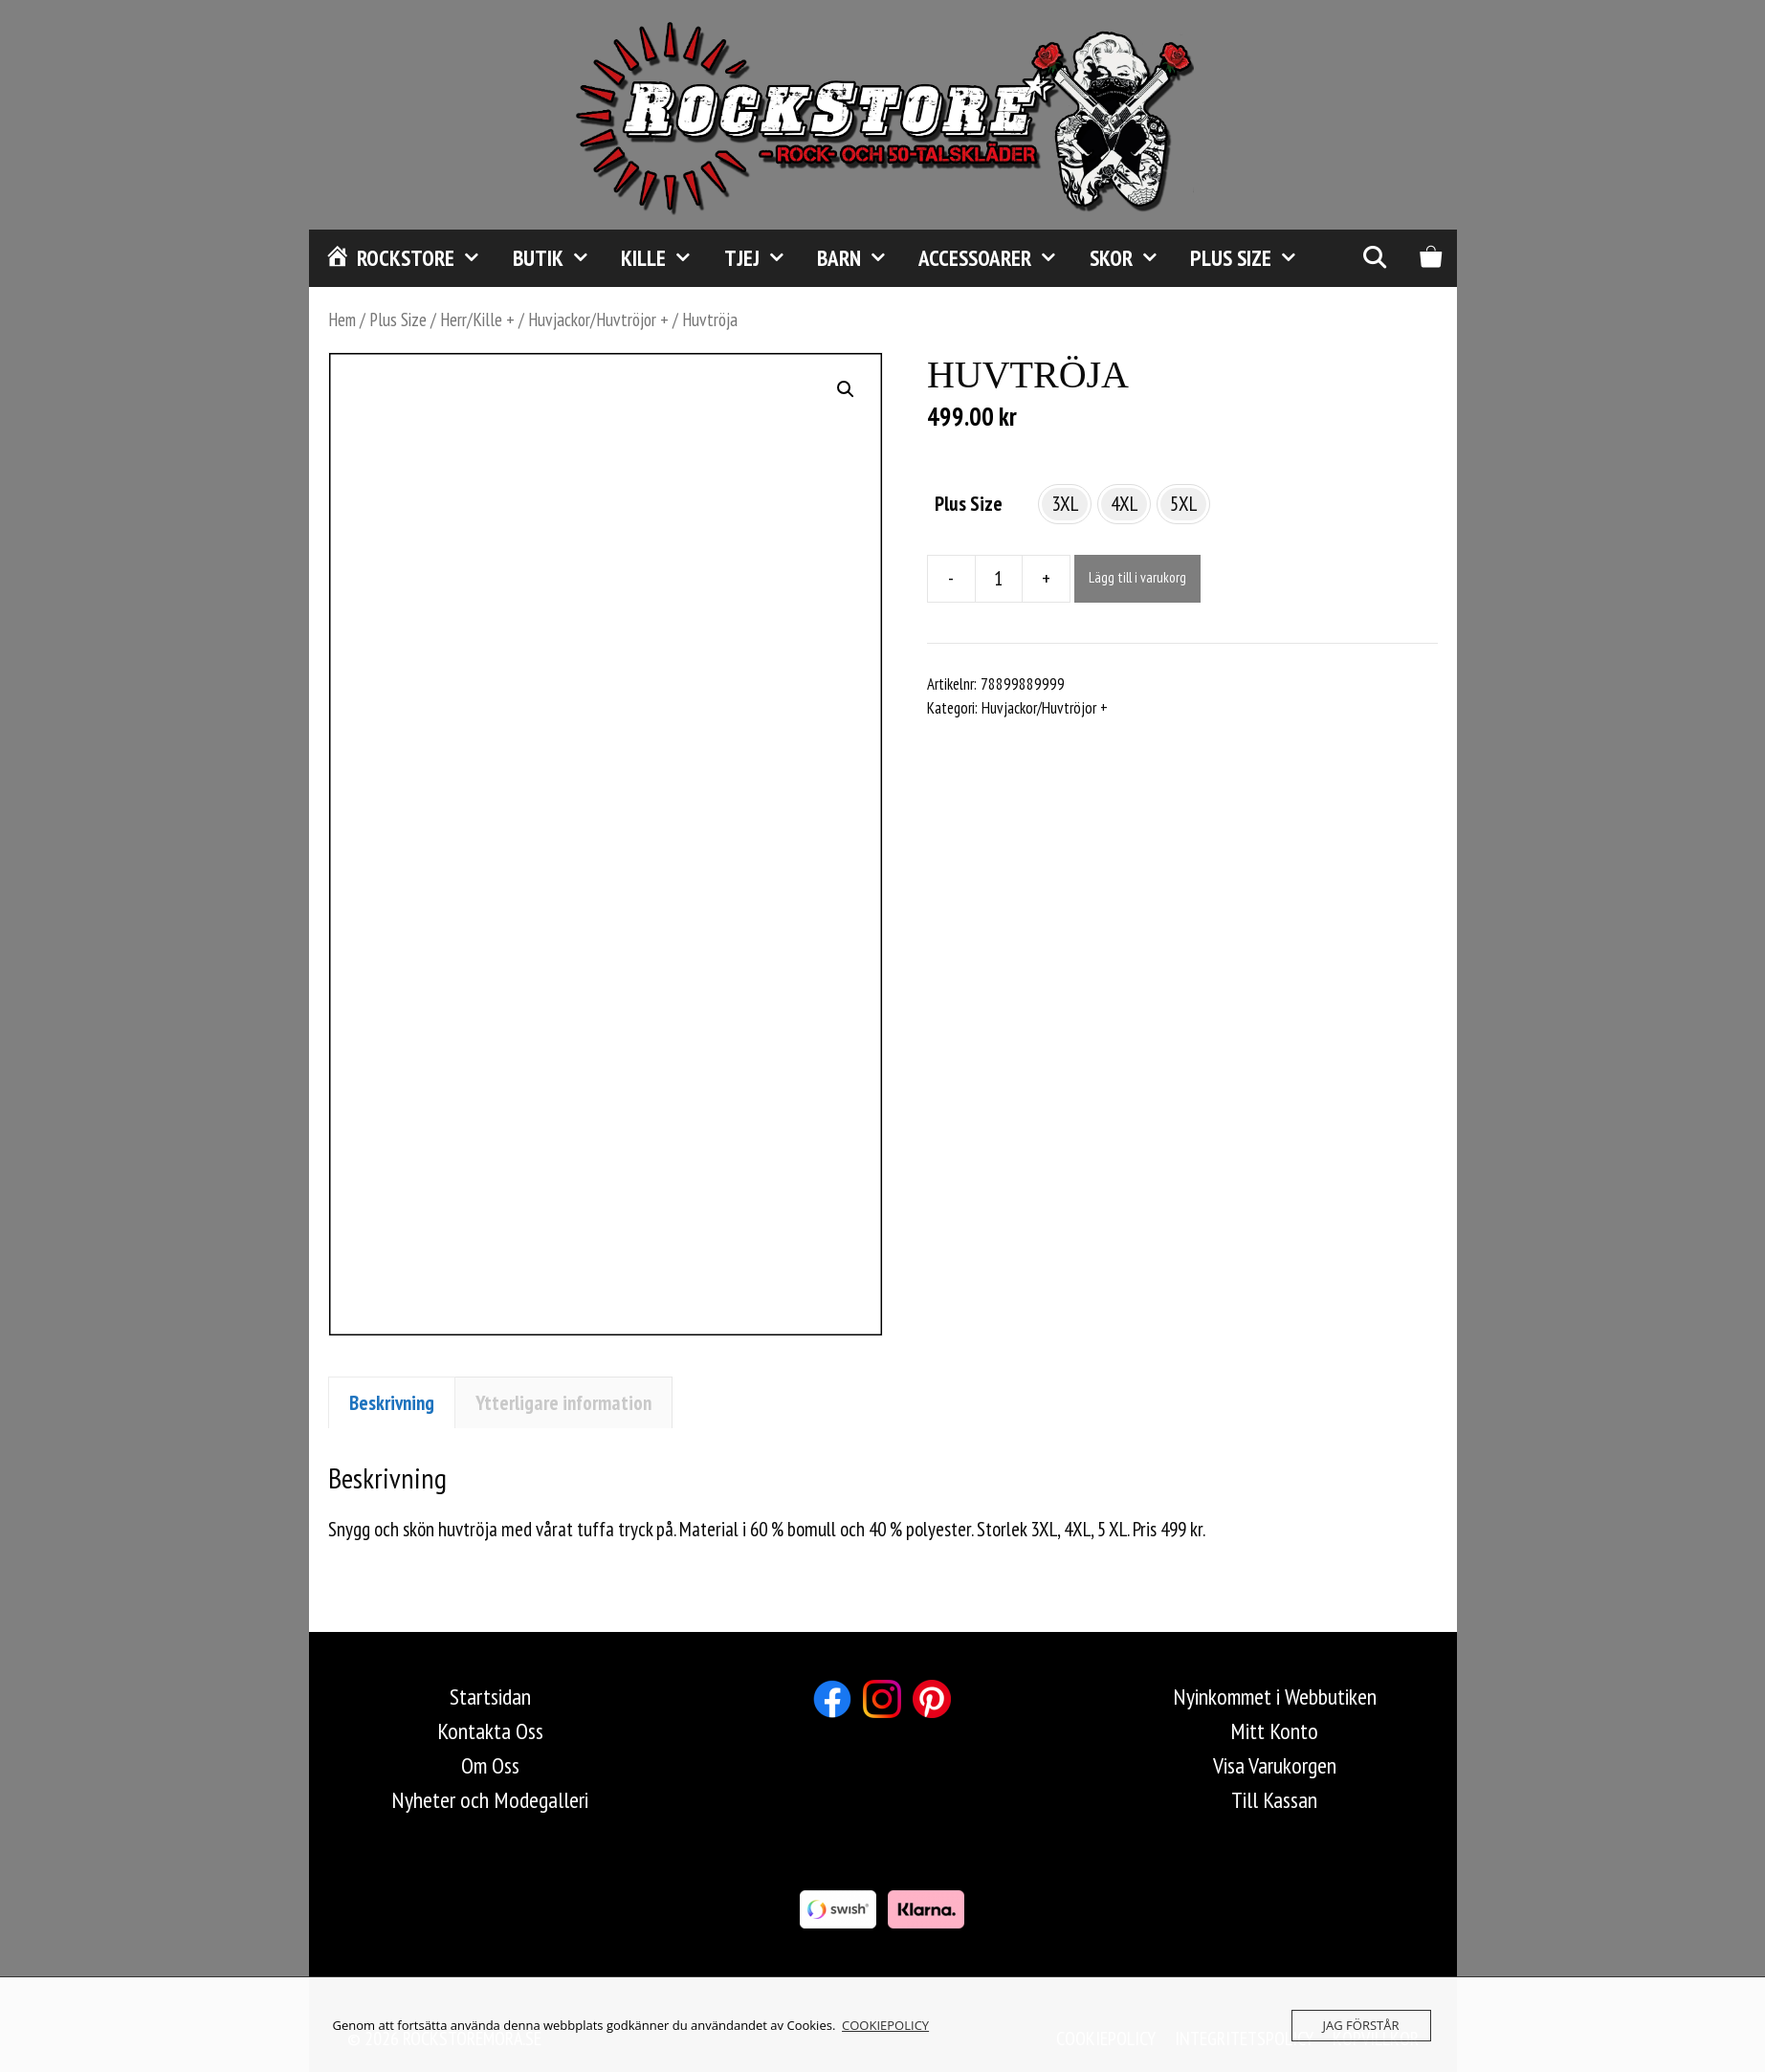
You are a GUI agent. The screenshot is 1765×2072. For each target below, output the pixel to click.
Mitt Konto (1274, 1731)
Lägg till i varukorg (1137, 577)
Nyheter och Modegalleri (489, 1800)
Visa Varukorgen (1274, 1765)
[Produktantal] (999, 579)
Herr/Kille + (477, 319)
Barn (860, 258)
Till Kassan (1274, 1800)
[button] (845, 389)
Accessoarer (995, 258)
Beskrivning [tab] (391, 1403)
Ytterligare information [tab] (563, 1403)
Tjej (763, 258)
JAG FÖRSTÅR (1361, 2025)
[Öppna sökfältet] (1374, 258)
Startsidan (490, 1696)
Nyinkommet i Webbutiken (1275, 1696)
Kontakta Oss (490, 1731)
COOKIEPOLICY (885, 2025)
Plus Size (1251, 258)
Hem (342, 319)
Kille (664, 258)
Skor (1132, 258)
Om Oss (490, 1765)
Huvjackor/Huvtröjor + (598, 319)
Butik (559, 258)
